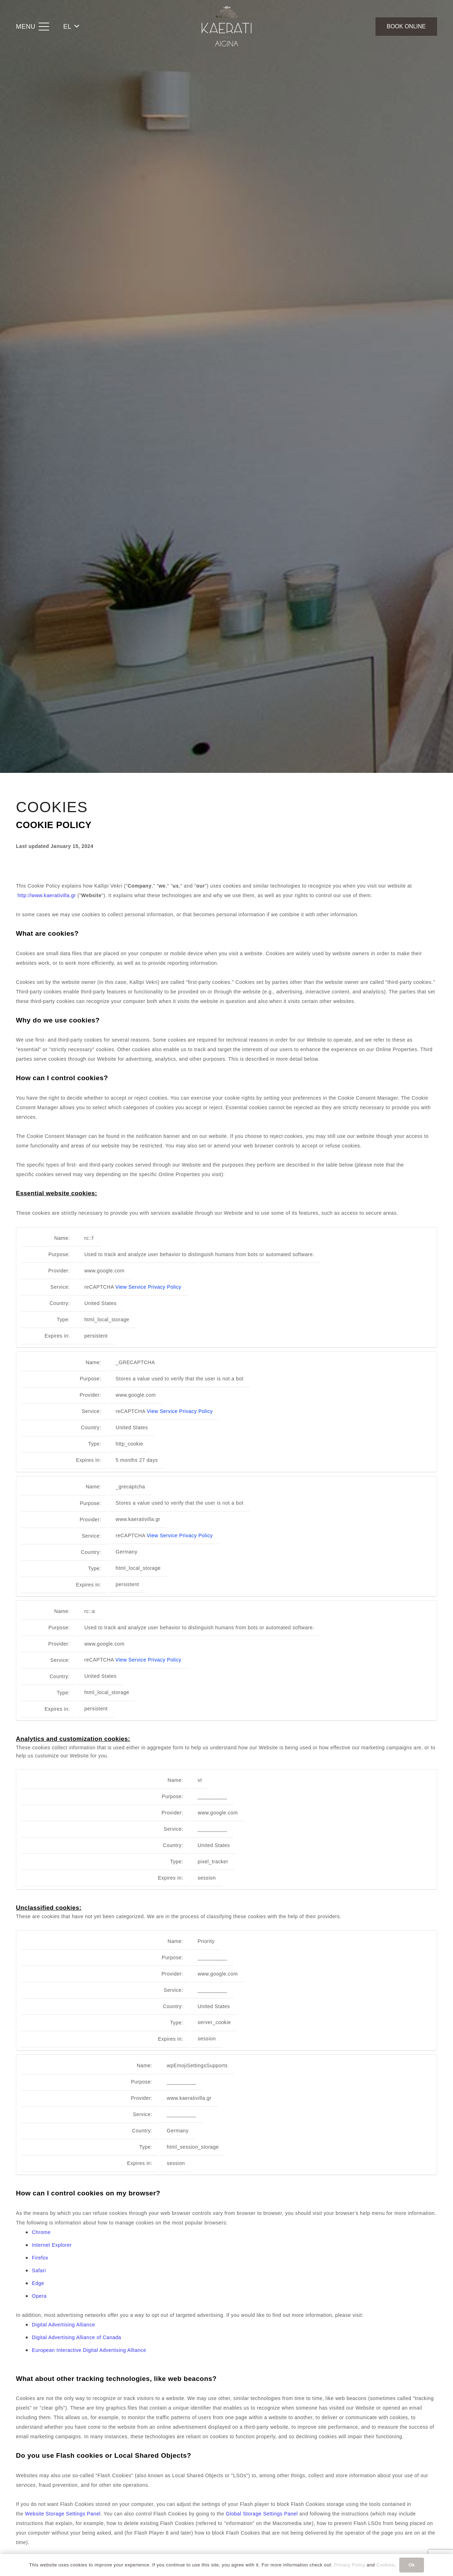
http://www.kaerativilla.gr (46, 895)
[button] (33, 26)
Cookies (386, 2565)
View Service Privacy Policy (148, 1287)
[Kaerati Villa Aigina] (226, 27)
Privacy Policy (349, 2565)
